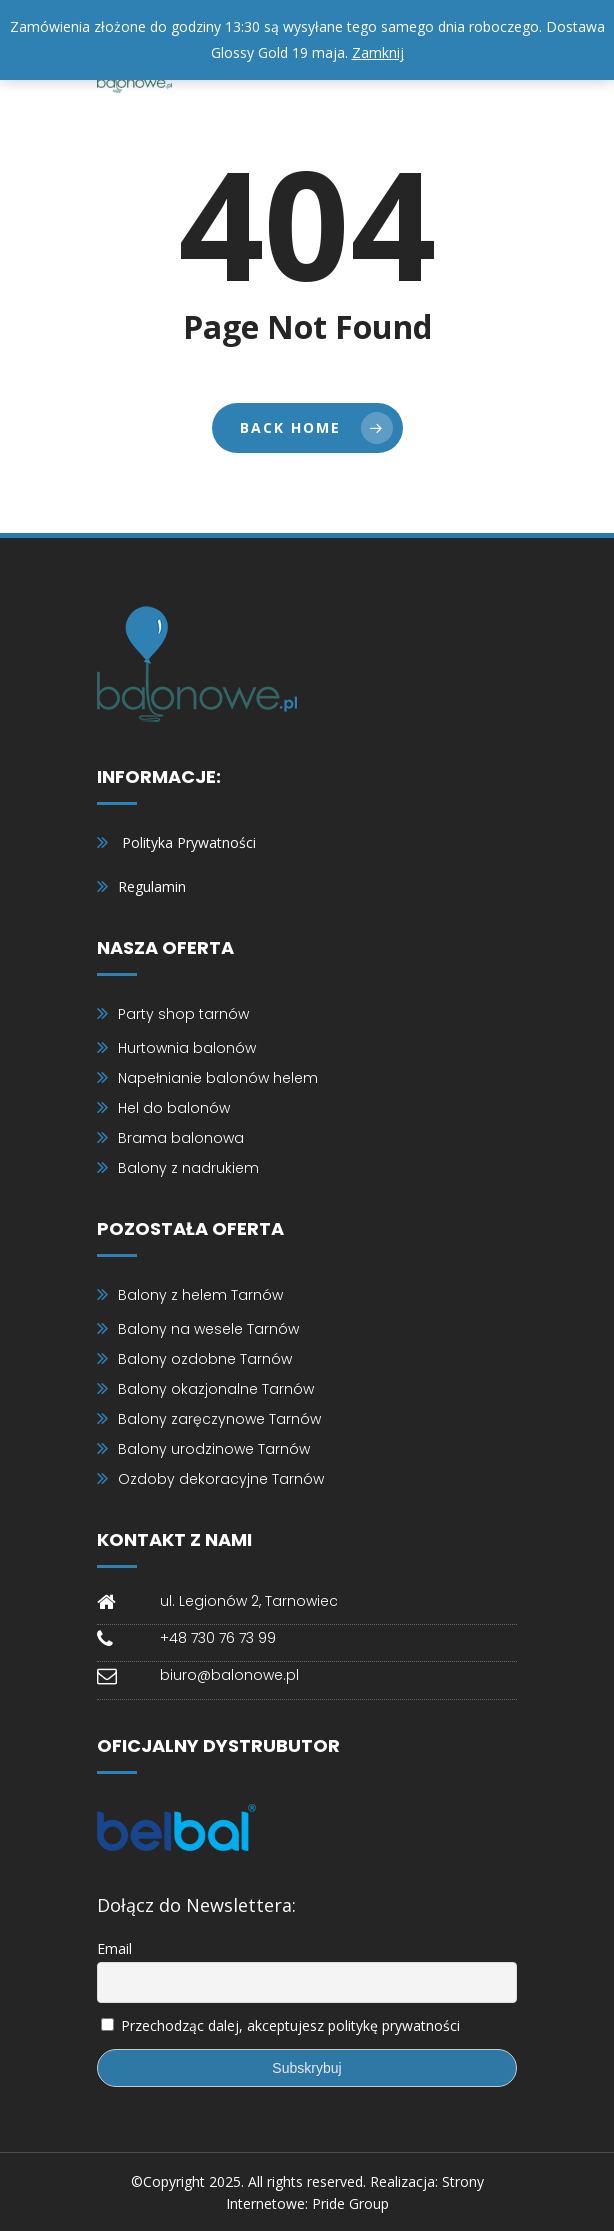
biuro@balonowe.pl (229, 1675)
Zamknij (378, 52)
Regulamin (152, 886)
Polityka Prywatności (189, 842)
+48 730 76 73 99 (218, 1638)
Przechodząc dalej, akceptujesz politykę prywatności (290, 2025)
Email (114, 1948)
